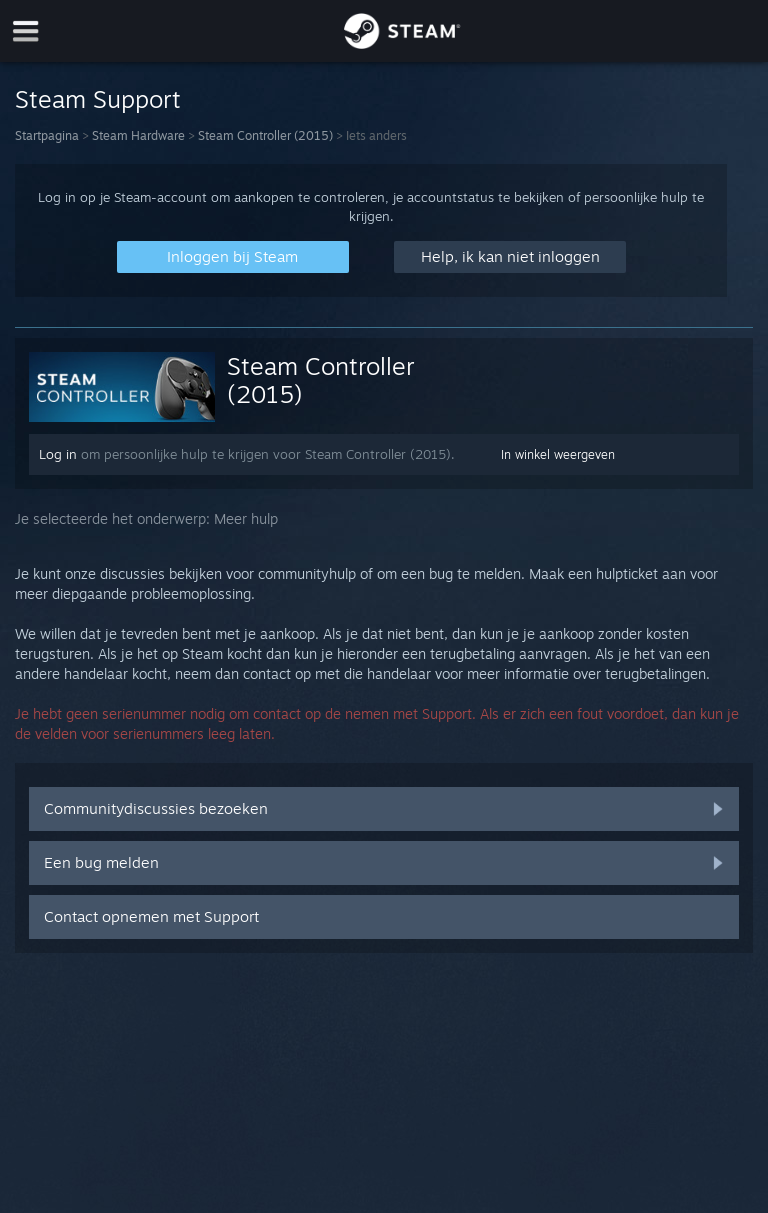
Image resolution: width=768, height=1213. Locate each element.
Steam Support (98, 99)
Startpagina (47, 135)
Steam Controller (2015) (265, 135)
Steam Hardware (138, 135)
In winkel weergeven (558, 454)
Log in (58, 454)
